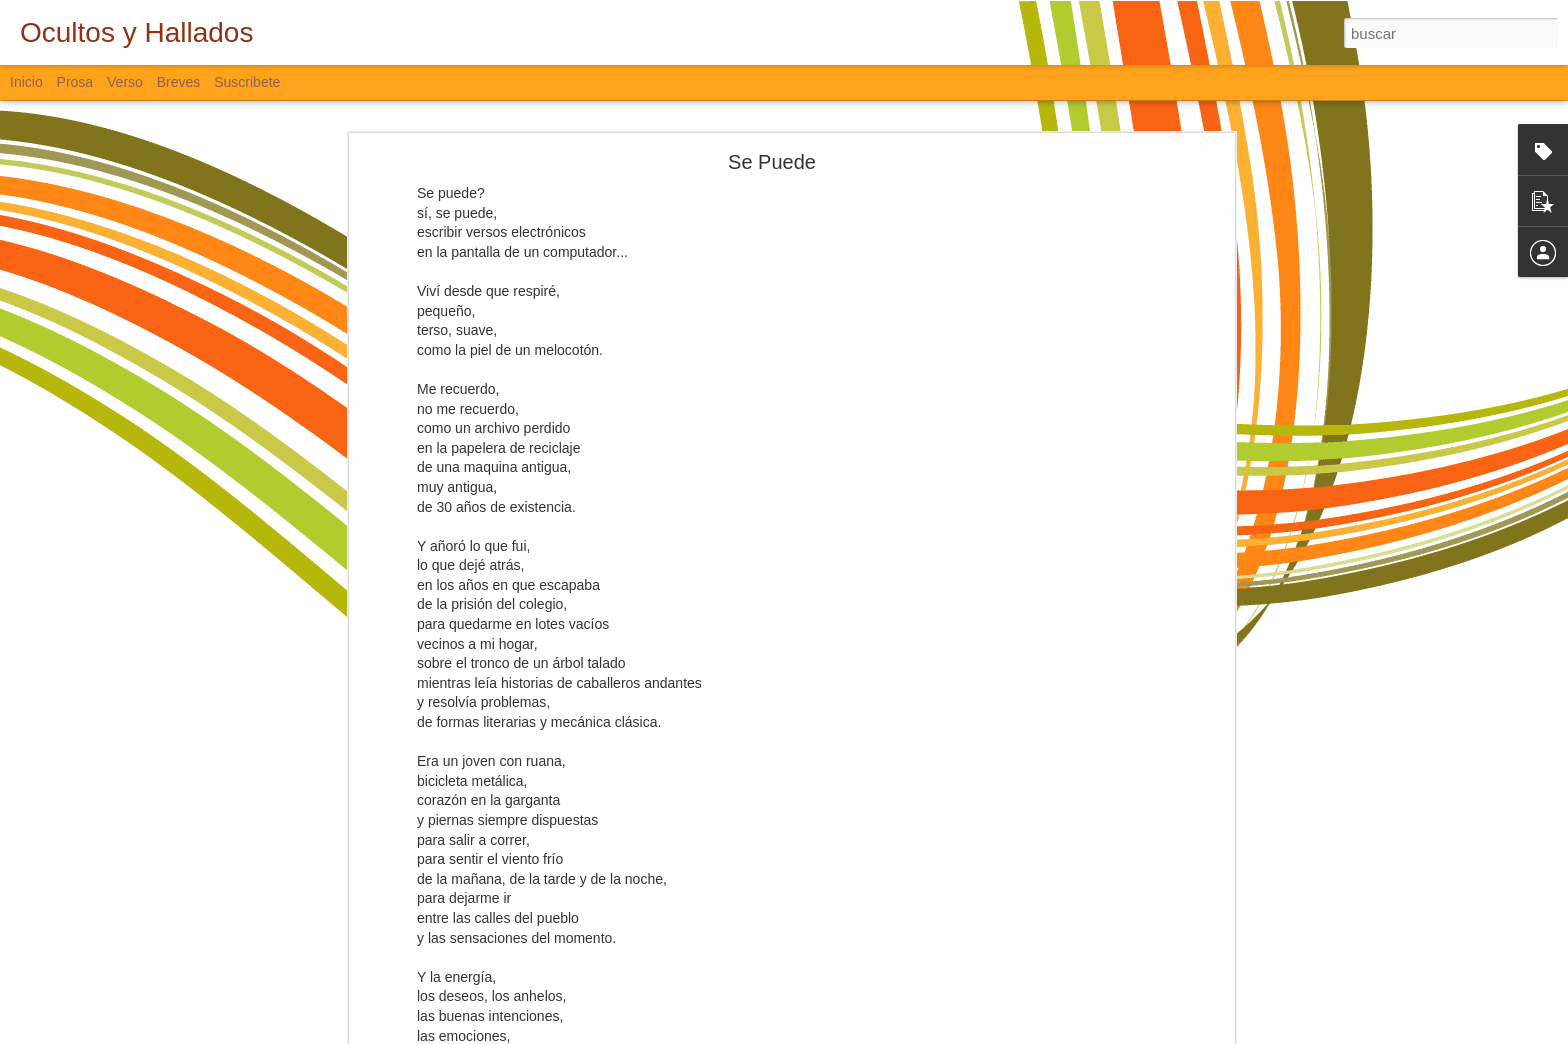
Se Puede (772, 162)
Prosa (75, 82)
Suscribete (247, 82)
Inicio (26, 82)
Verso (125, 82)
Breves (179, 82)
